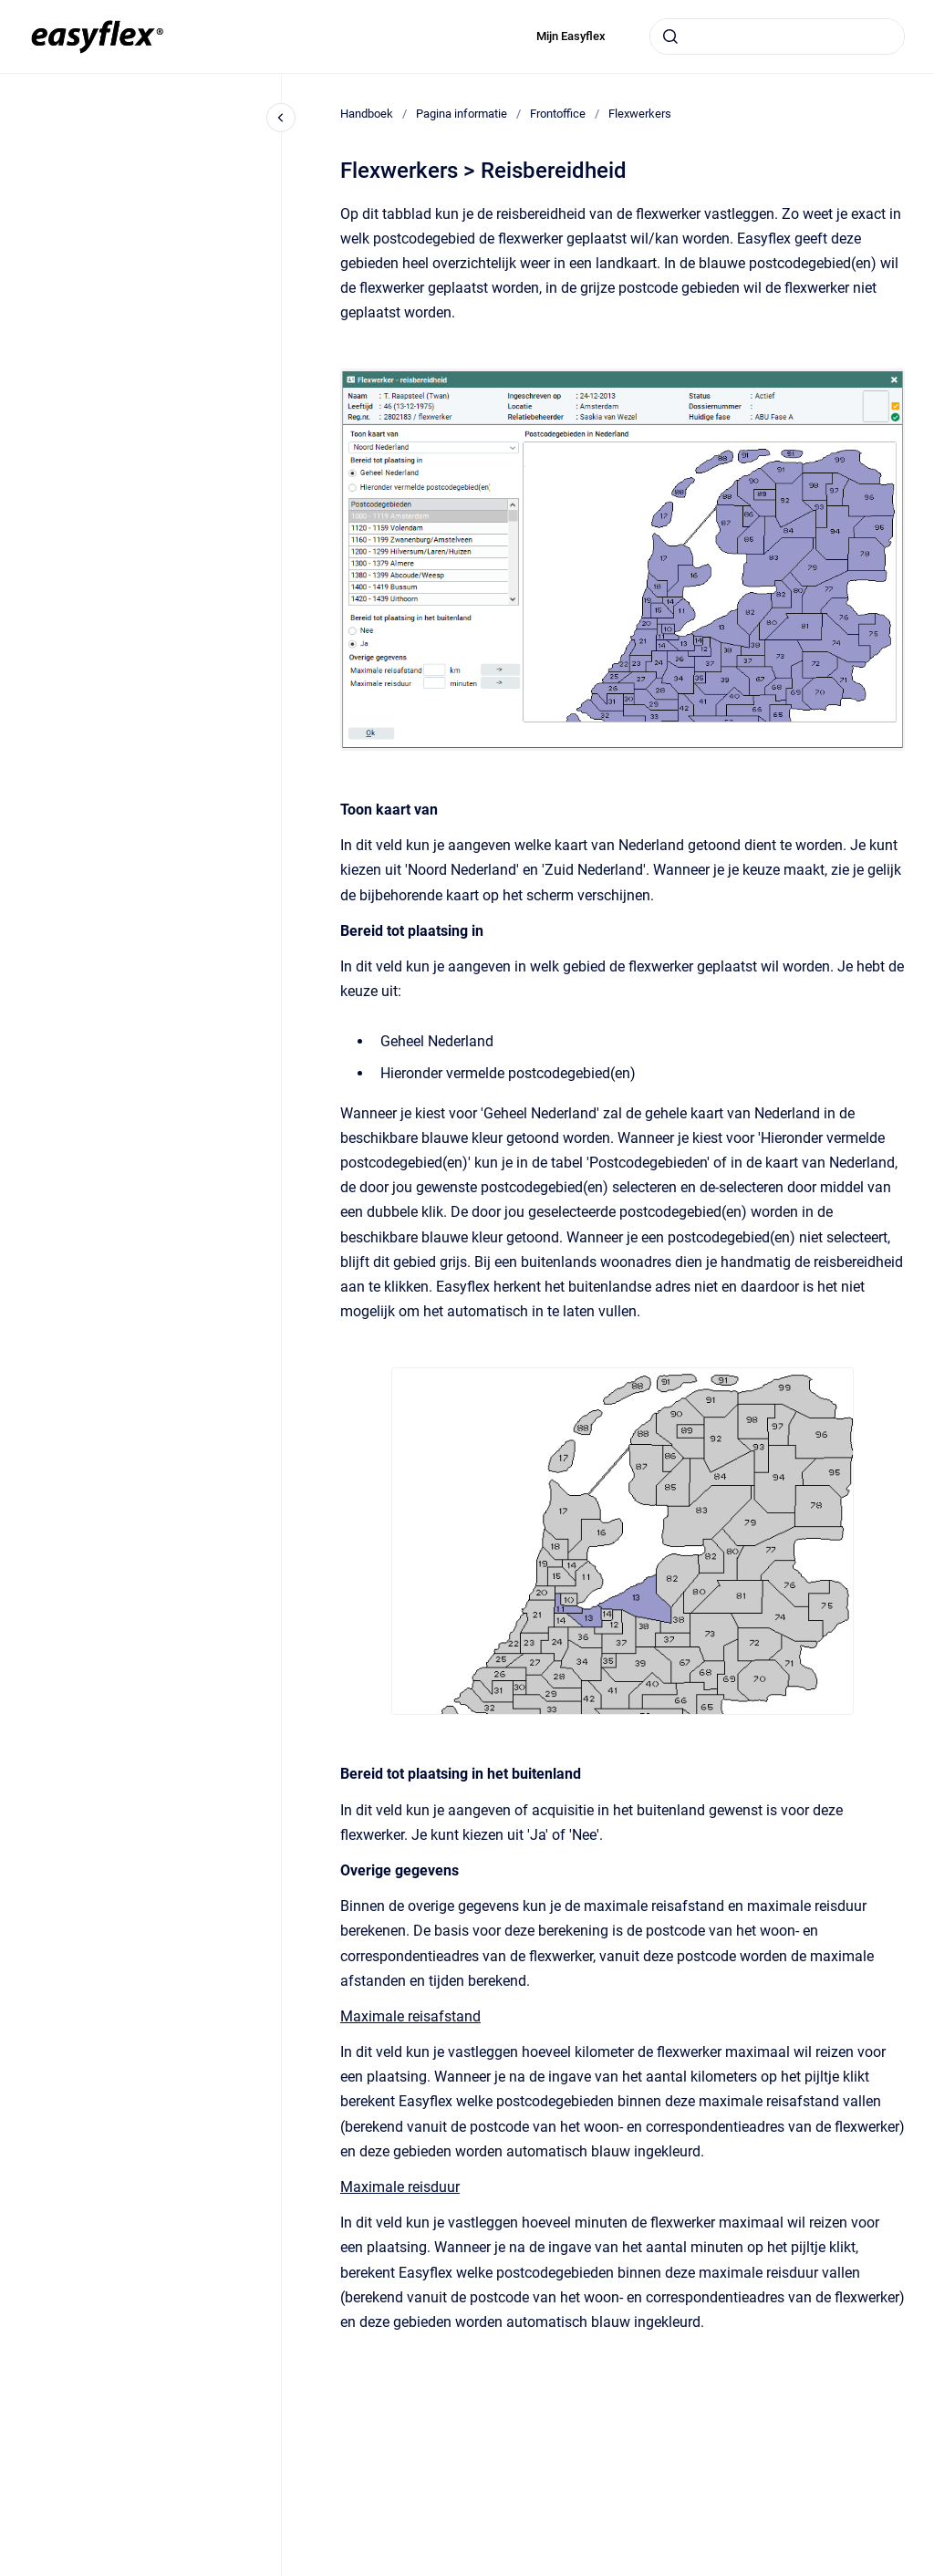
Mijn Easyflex (571, 36)
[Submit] (670, 36)
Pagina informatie (461, 113)
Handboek (366, 113)
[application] (929, 2571)
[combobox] (777, 36)
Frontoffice (558, 113)
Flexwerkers (639, 113)
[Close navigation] (281, 117)
